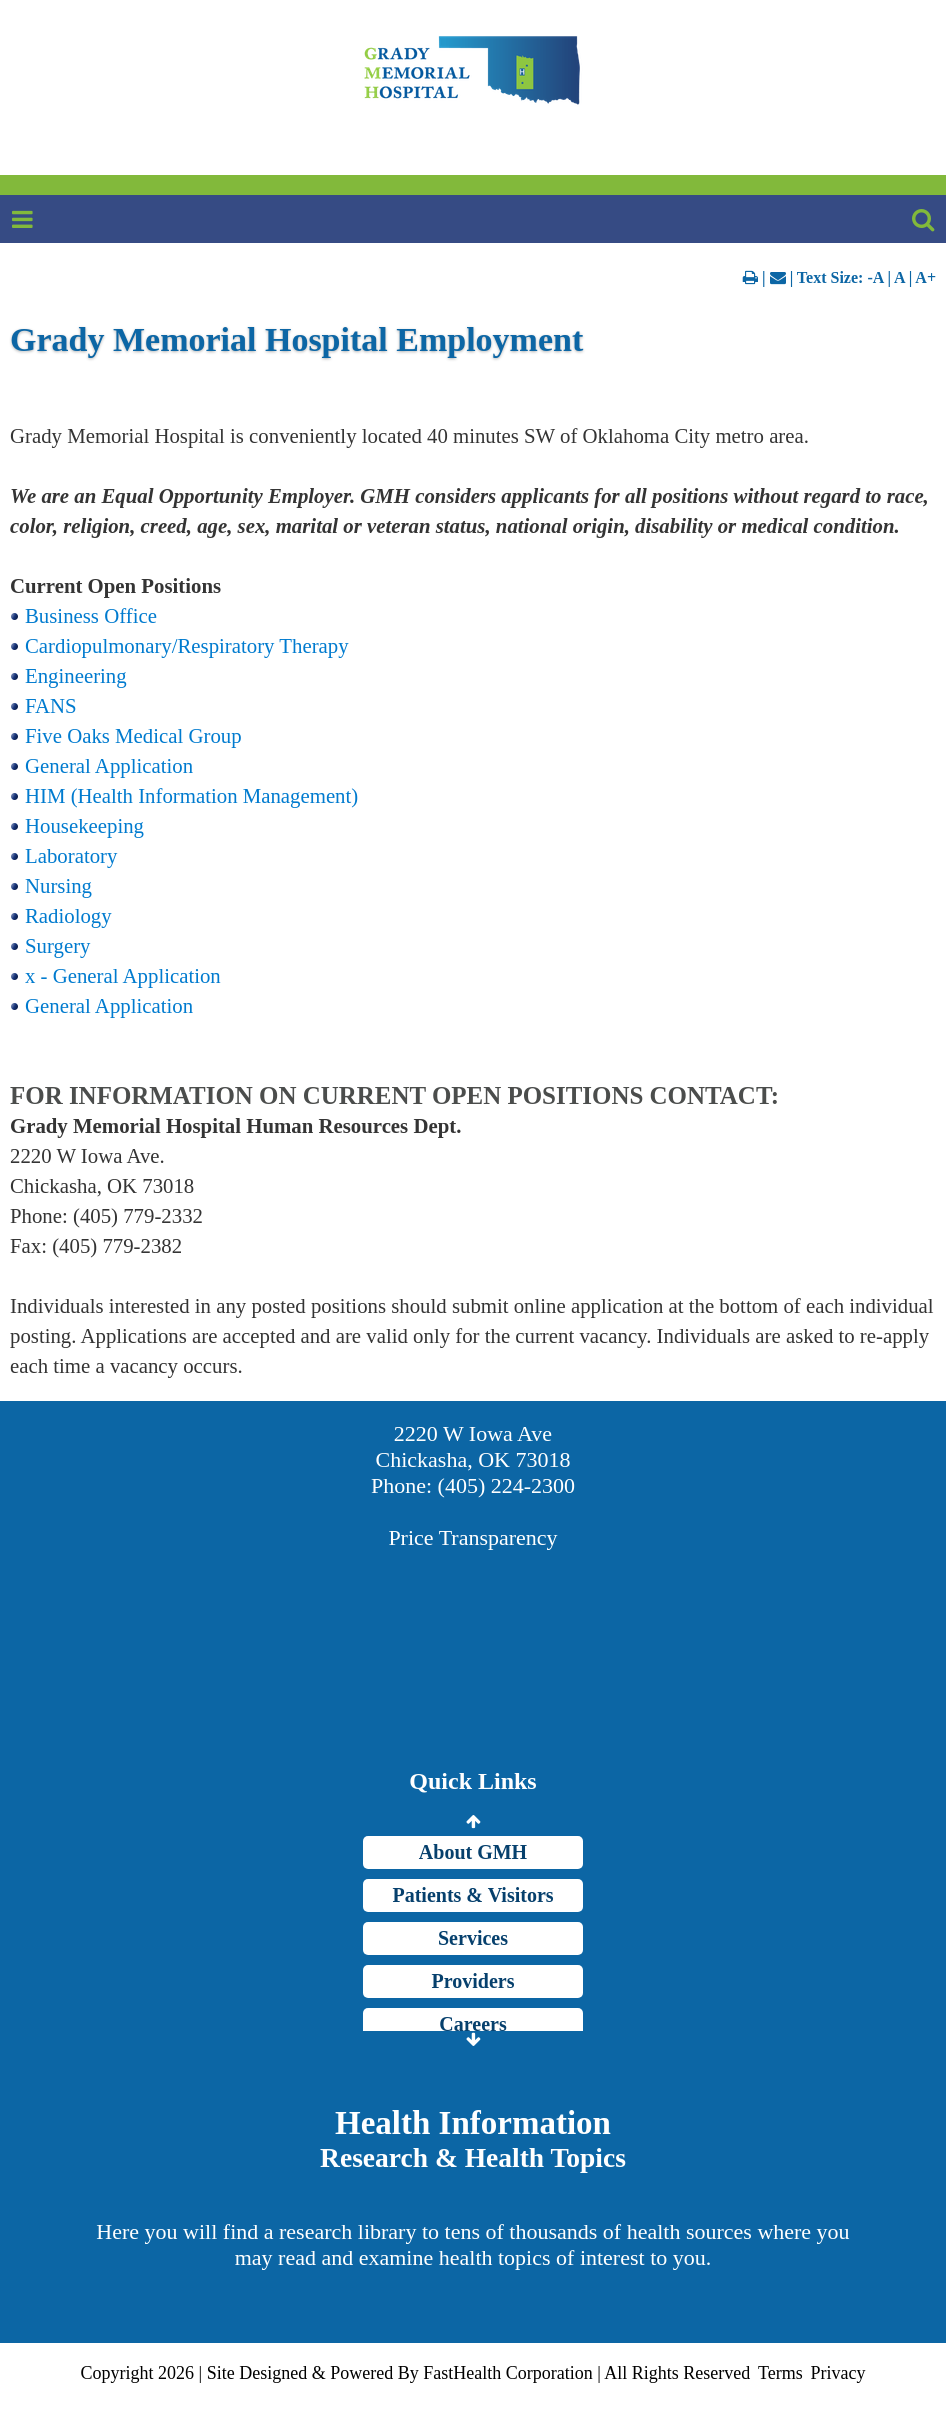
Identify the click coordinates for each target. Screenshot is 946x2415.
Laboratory (71, 855)
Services (473, 1938)
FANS (51, 705)
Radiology (68, 915)
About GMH (473, 1852)
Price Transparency (472, 1537)
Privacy (837, 2373)
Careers (472, 2024)
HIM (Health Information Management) (191, 795)
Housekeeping (84, 825)
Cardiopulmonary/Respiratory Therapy (187, 645)
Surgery (57, 945)
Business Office (91, 615)
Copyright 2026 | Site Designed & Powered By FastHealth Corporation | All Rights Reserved (416, 2373)
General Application (109, 765)
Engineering (76, 675)
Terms (780, 2373)
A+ (925, 277)
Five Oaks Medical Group (133, 735)
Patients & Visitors (472, 1895)
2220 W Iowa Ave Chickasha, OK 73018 (473, 1446)
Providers (473, 1981)
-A (875, 277)
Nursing (58, 885)
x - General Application (123, 975)
